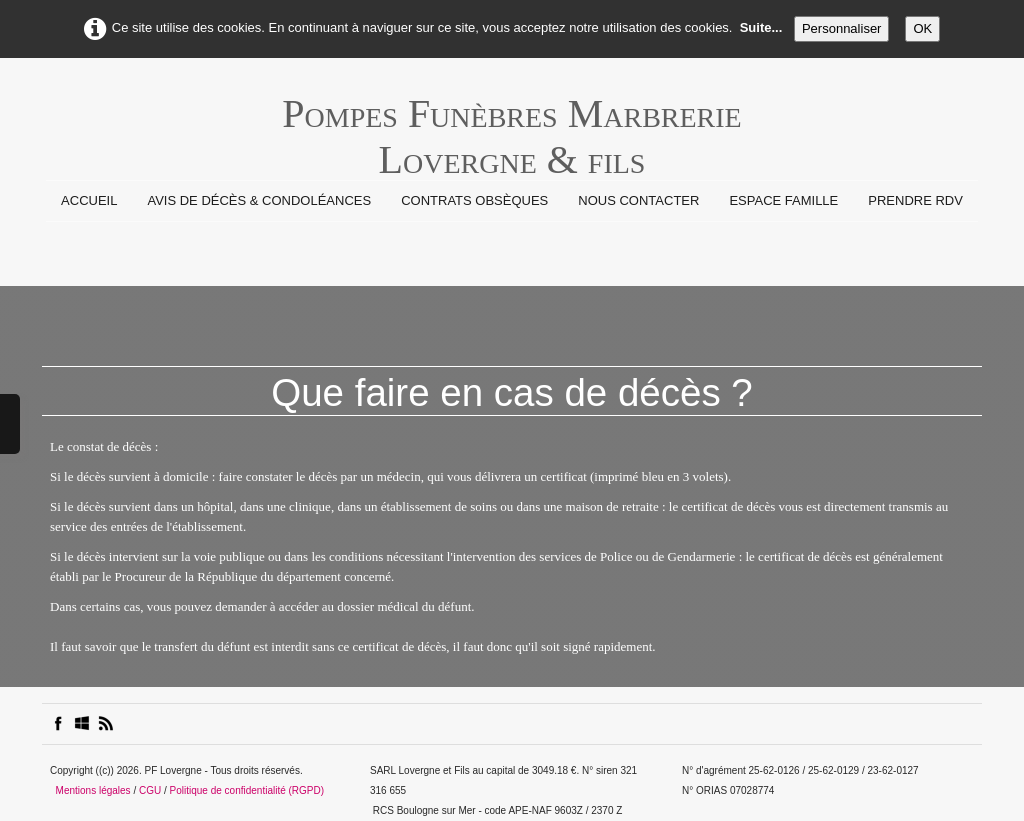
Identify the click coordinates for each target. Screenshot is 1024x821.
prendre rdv (915, 200)
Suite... (761, 27)
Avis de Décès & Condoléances (259, 200)
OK (922, 28)
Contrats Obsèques (474, 200)
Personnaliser (842, 28)
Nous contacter (638, 200)
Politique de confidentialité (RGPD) (247, 790)
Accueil (89, 200)
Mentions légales (93, 790)
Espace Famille (783, 200)
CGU (150, 790)
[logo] (511, 124)
